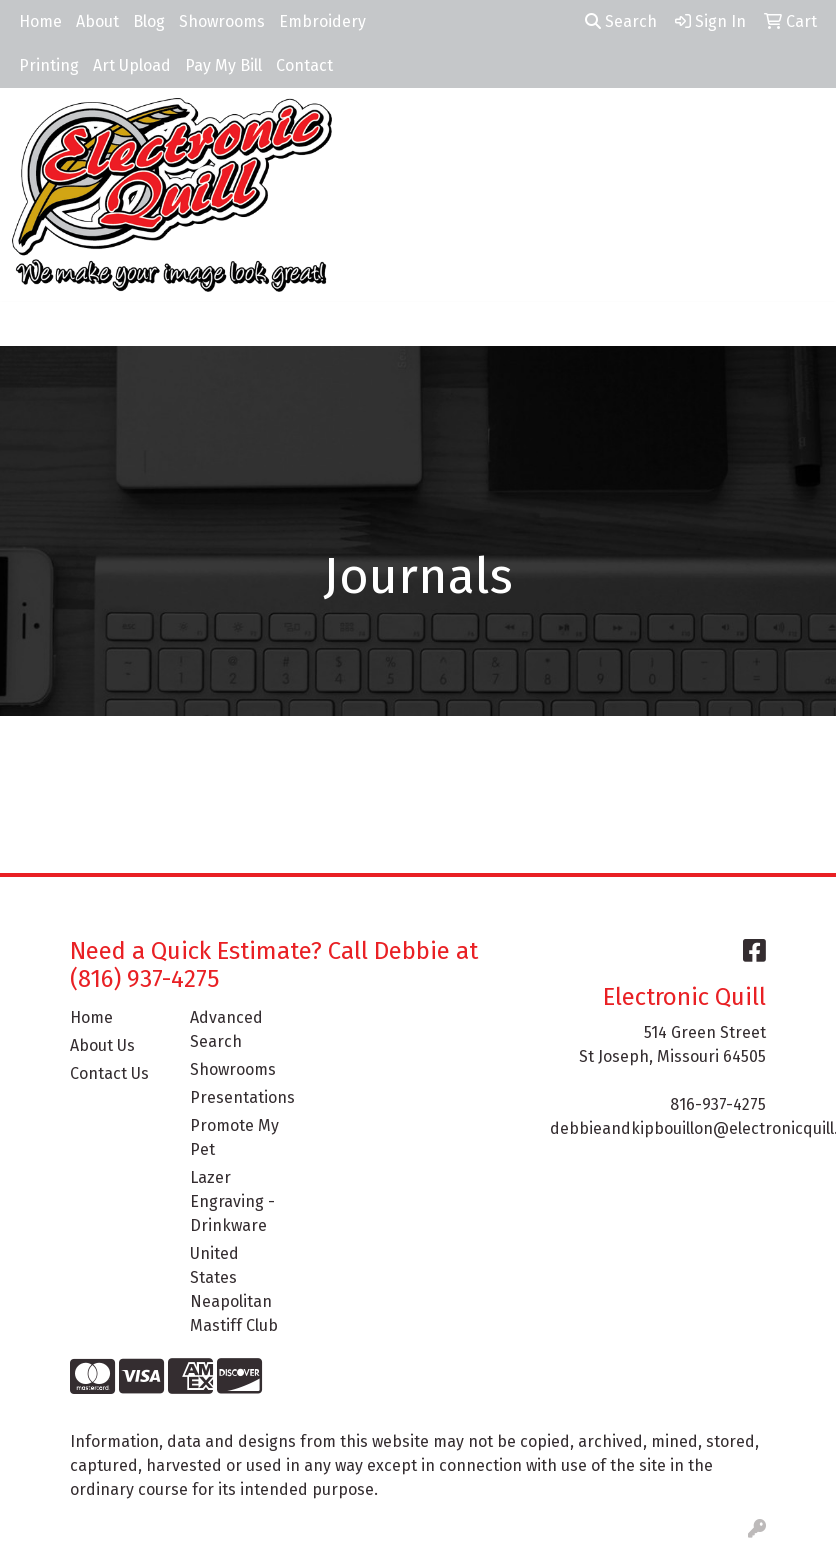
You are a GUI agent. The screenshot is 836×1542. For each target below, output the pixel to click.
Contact (304, 65)
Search (621, 21)
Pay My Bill (223, 65)
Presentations (238, 1097)
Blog (149, 21)
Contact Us (109, 1073)
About (97, 21)
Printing (49, 65)
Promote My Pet (234, 1137)
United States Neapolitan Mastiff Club (234, 1289)
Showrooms (222, 21)
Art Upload (132, 65)
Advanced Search (226, 1029)
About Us (102, 1045)
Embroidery (322, 21)
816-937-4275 (718, 1104)
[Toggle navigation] (31, 324)
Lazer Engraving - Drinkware (232, 1201)
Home (40, 21)
